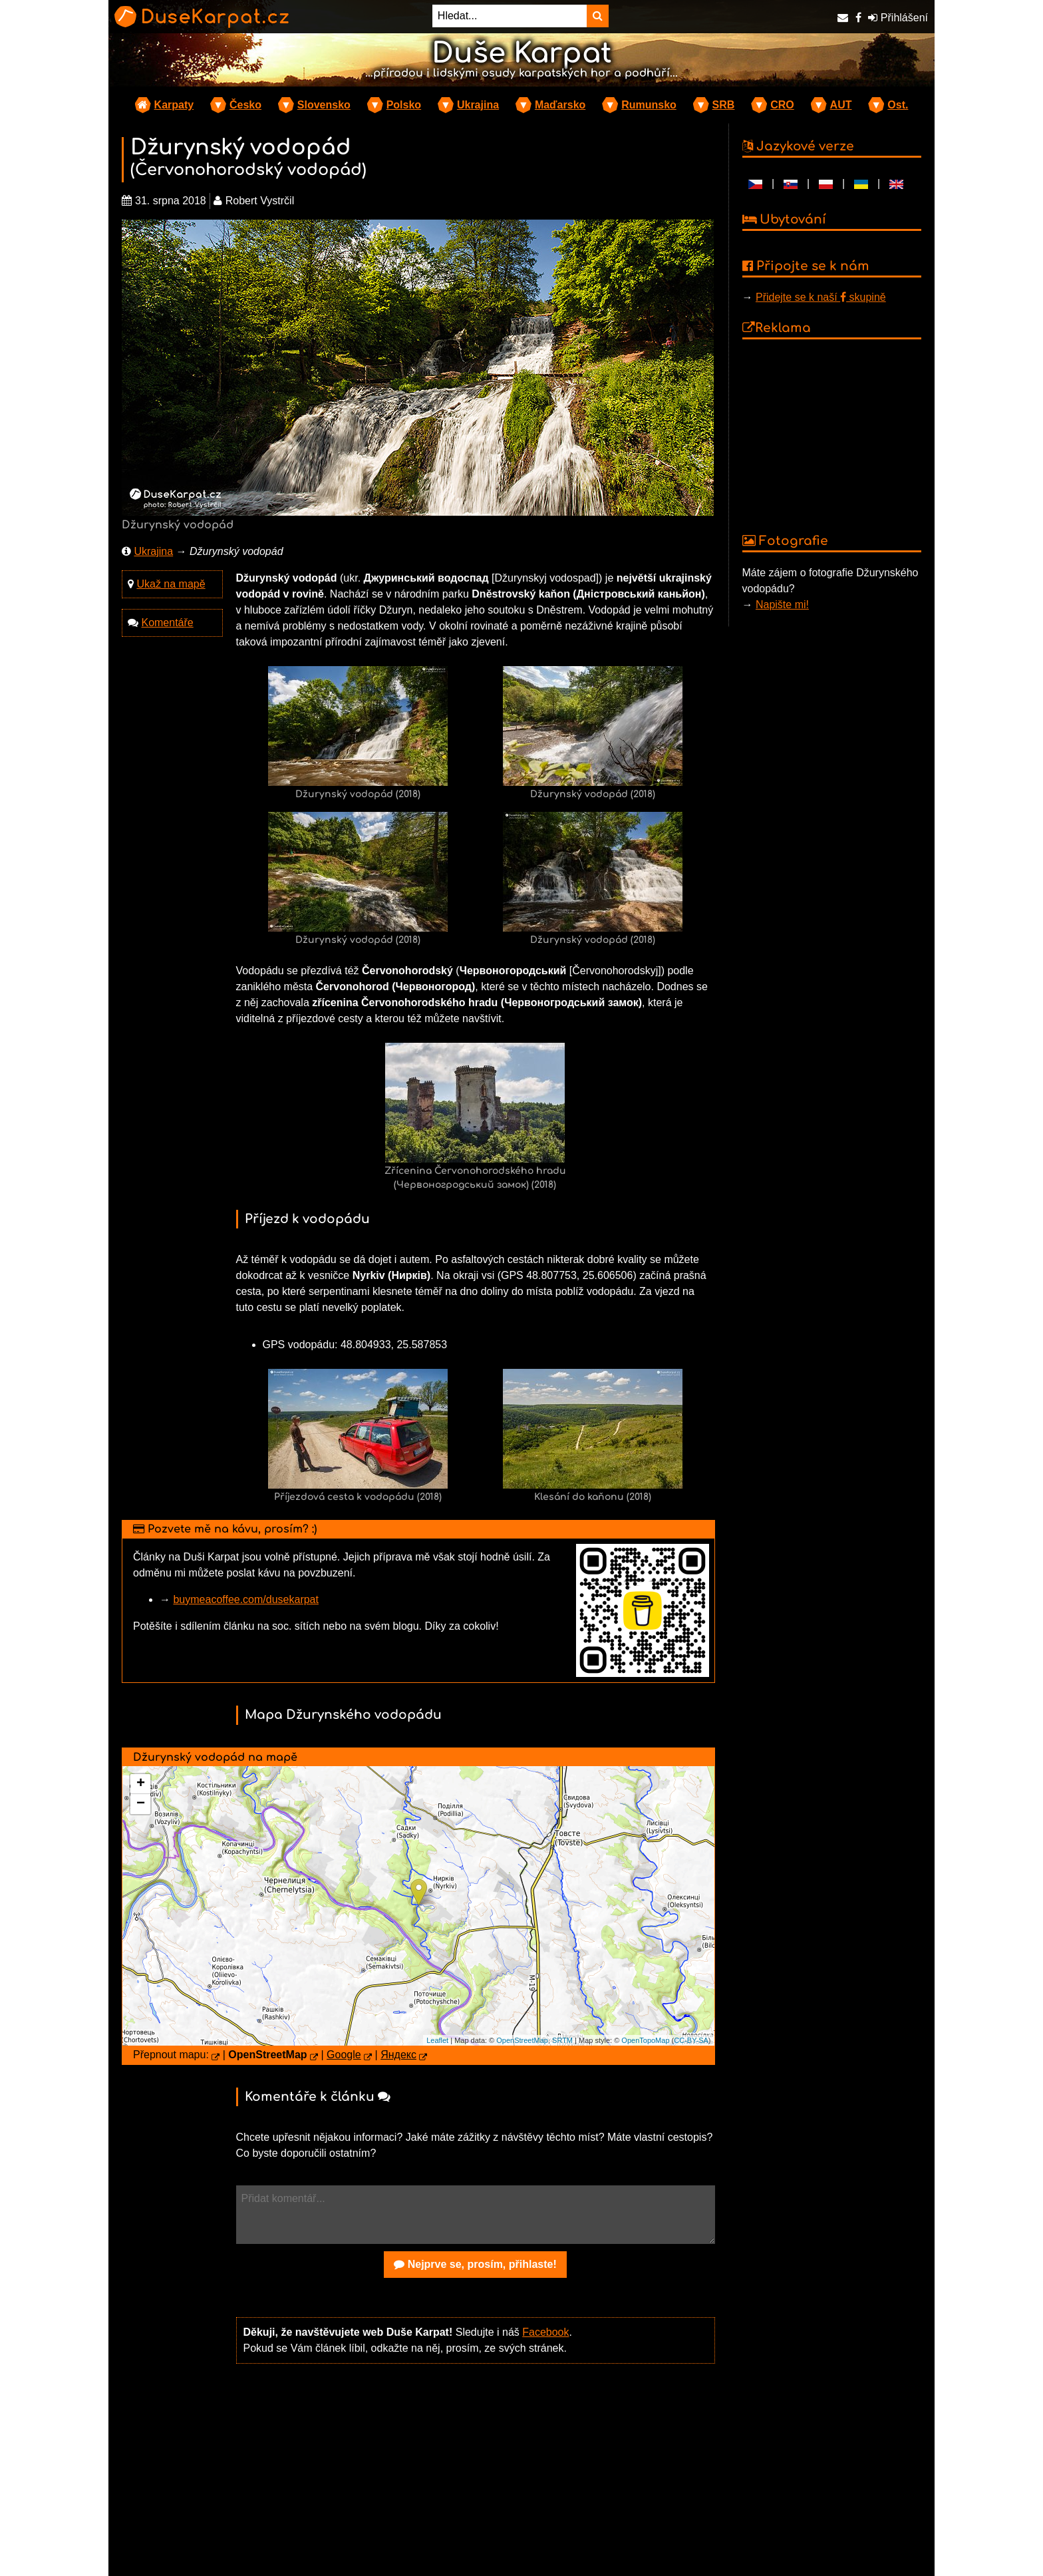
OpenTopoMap (645, 2040)
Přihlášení (898, 17)
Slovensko (324, 104)
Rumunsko (648, 104)
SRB (723, 104)
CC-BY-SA (691, 2040)
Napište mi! (782, 604)
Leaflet (437, 2040)
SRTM (562, 2040)
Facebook (545, 2332)
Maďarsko (560, 104)
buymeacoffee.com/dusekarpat (246, 1599)
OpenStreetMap (522, 2040)
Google (344, 2054)
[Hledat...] (509, 16)
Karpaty (174, 104)
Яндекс (398, 2054)
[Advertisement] (475, 2478)
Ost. (897, 104)
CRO (782, 104)
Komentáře (167, 622)
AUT (841, 104)
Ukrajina (478, 104)
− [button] (140, 1804)
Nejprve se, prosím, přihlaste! (475, 2264)
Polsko (403, 104)
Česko (245, 104)
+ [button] (140, 1784)
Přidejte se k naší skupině (821, 297)
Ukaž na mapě (170, 584)
